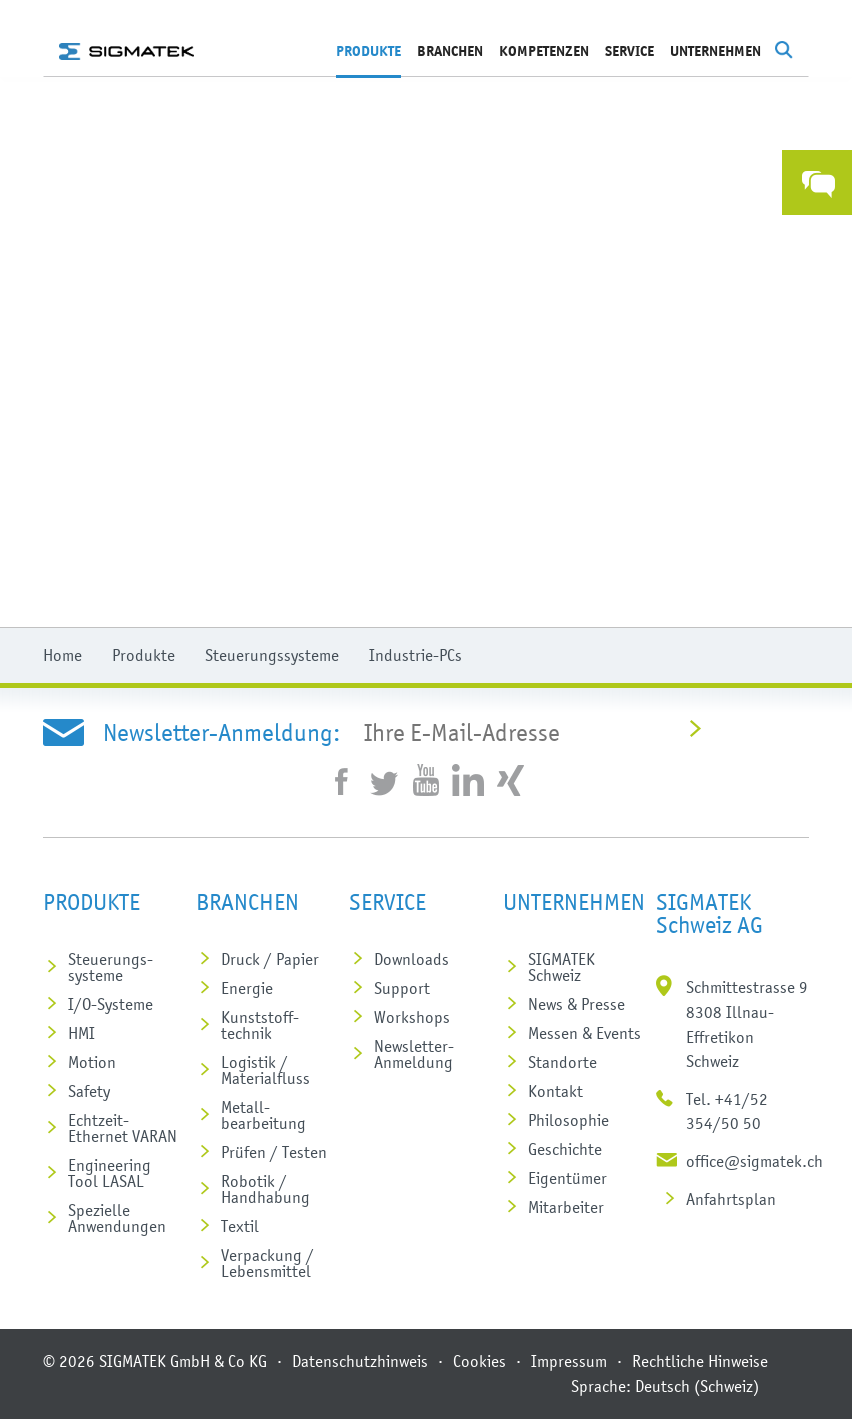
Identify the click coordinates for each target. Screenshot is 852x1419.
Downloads (411, 959)
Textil (240, 1226)
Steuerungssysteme (272, 655)
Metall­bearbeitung (263, 1115)
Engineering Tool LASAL (109, 1173)
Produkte (368, 51)
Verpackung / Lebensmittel (267, 1263)
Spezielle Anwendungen (117, 1218)
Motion (92, 1062)
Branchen (450, 51)
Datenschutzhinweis (360, 1361)
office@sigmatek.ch (754, 1161)
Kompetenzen (544, 51)
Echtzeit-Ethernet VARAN (122, 1128)
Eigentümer (567, 1178)
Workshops (412, 1017)
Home (62, 655)
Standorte (562, 1062)
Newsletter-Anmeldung (414, 1054)
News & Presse (576, 1004)
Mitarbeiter (566, 1207)
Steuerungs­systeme (110, 967)
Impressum (569, 1361)
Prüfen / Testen (274, 1152)
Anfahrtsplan (731, 1199)
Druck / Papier (270, 959)
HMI (81, 1033)
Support (402, 988)
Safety (89, 1091)
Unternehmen (715, 51)
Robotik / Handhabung (265, 1189)
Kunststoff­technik (260, 1025)
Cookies (479, 1361)
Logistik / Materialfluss (265, 1070)
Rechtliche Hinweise (700, 1361)
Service (629, 51)
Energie (247, 988)
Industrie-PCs (415, 655)
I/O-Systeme (110, 1004)
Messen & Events (584, 1033)
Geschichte (565, 1149)
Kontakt (555, 1091)
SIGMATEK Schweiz (561, 967)
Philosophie (568, 1120)
